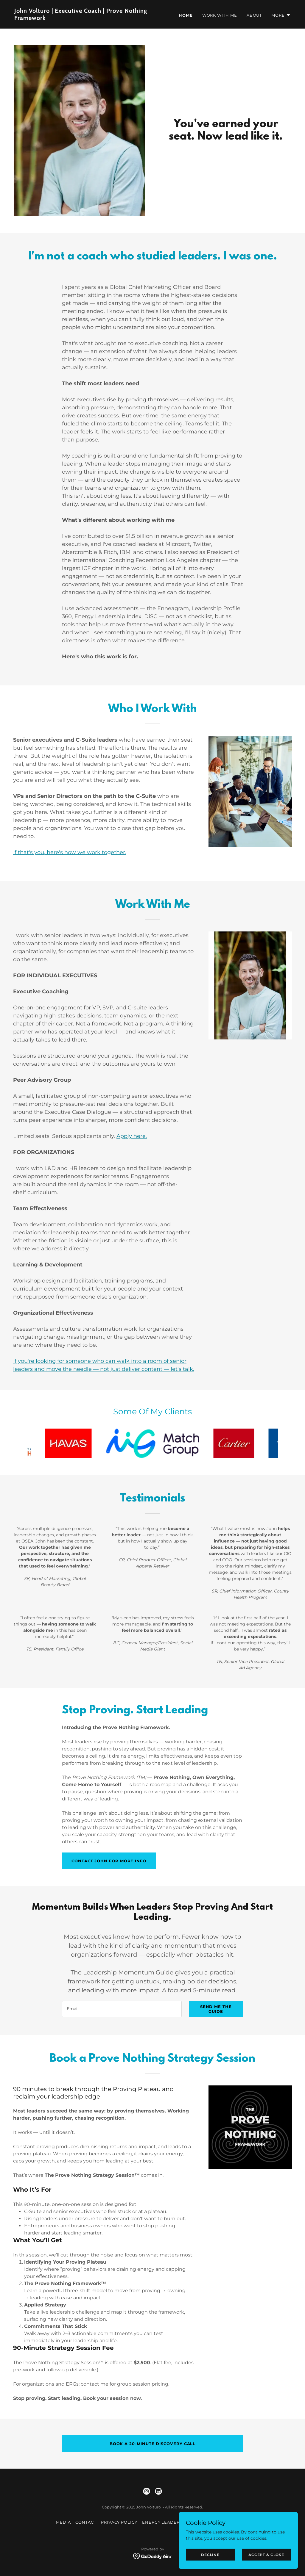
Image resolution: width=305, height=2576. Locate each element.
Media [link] (63, 2522)
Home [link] (186, 15)
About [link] (254, 15)
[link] (81, 18)
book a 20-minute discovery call (153, 2443)
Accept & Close (266, 2554)
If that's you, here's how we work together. (69, 852)
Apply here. (131, 1136)
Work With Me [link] (219, 15)
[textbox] (122, 2009)
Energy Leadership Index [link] (174, 2522)
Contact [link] (85, 2522)
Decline (210, 2554)
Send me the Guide (216, 2009)
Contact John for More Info (108, 1860)
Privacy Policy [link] (119, 2522)
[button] (281, 15)
